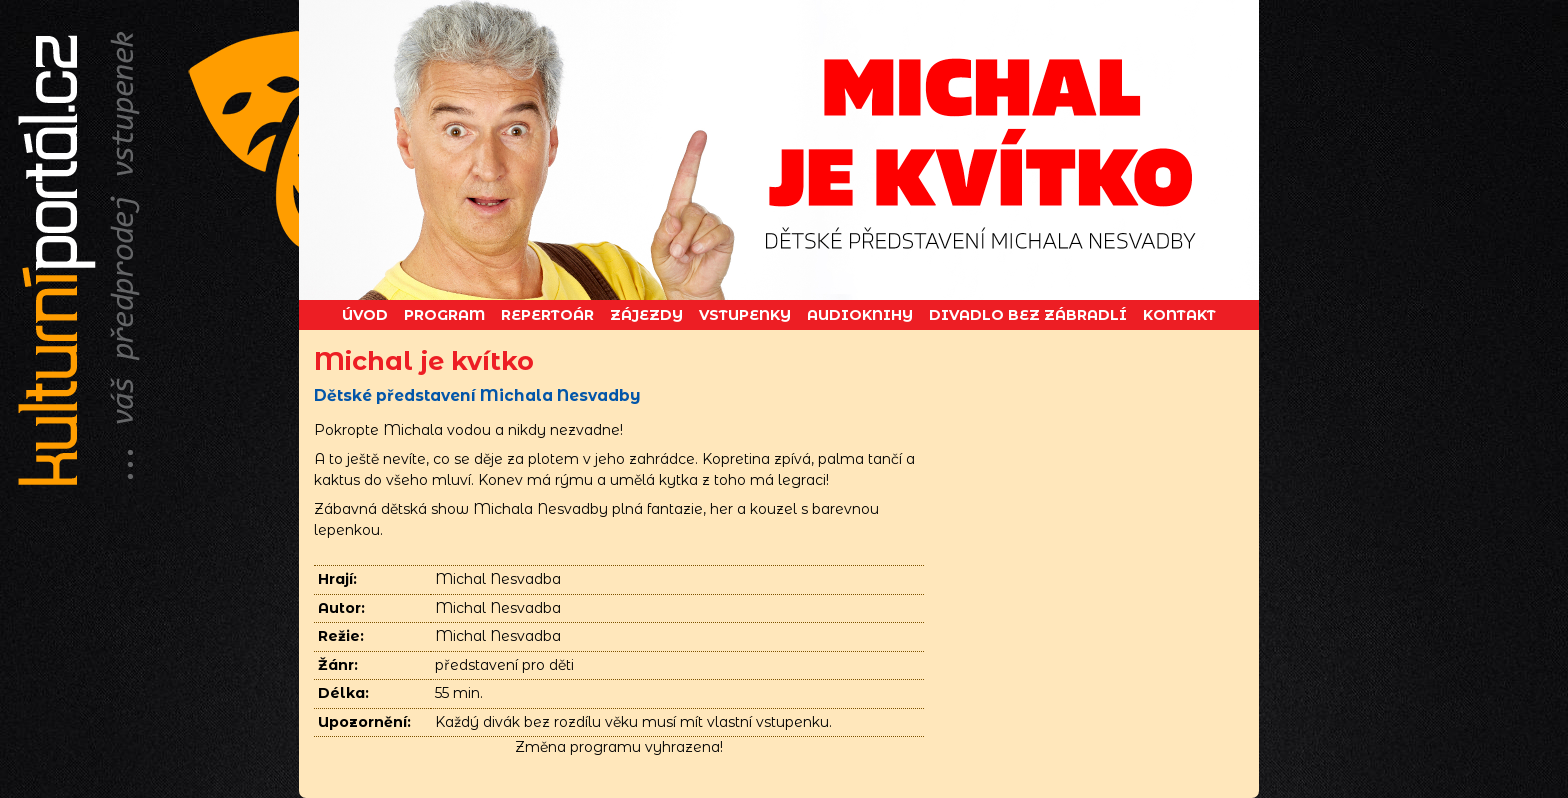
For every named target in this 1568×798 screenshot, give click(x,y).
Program (444, 315)
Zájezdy (646, 315)
